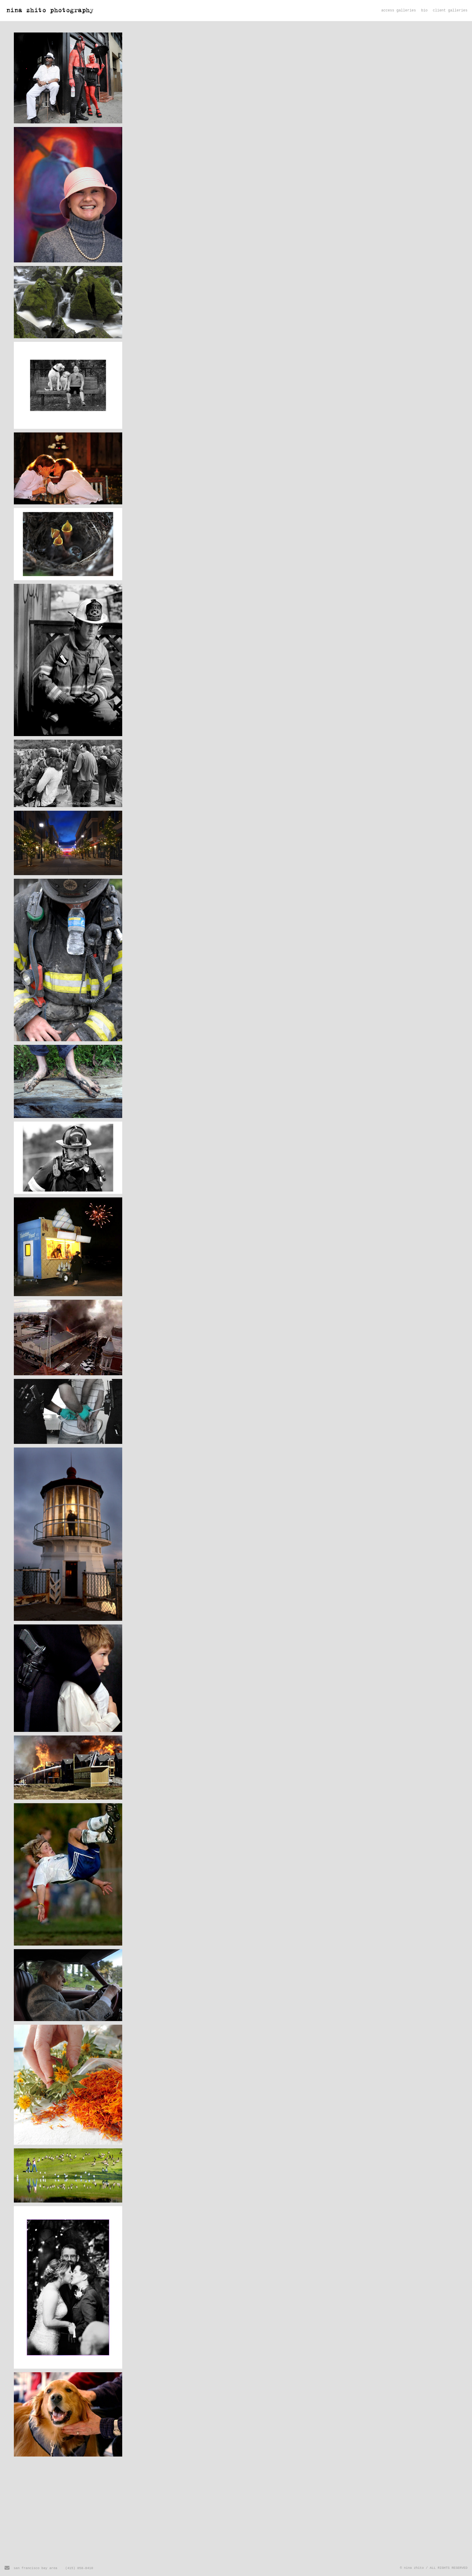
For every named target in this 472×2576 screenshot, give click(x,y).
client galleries (450, 10)
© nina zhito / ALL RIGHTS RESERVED (433, 2568)
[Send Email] (7, 2569)
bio (424, 10)
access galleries (398, 10)
